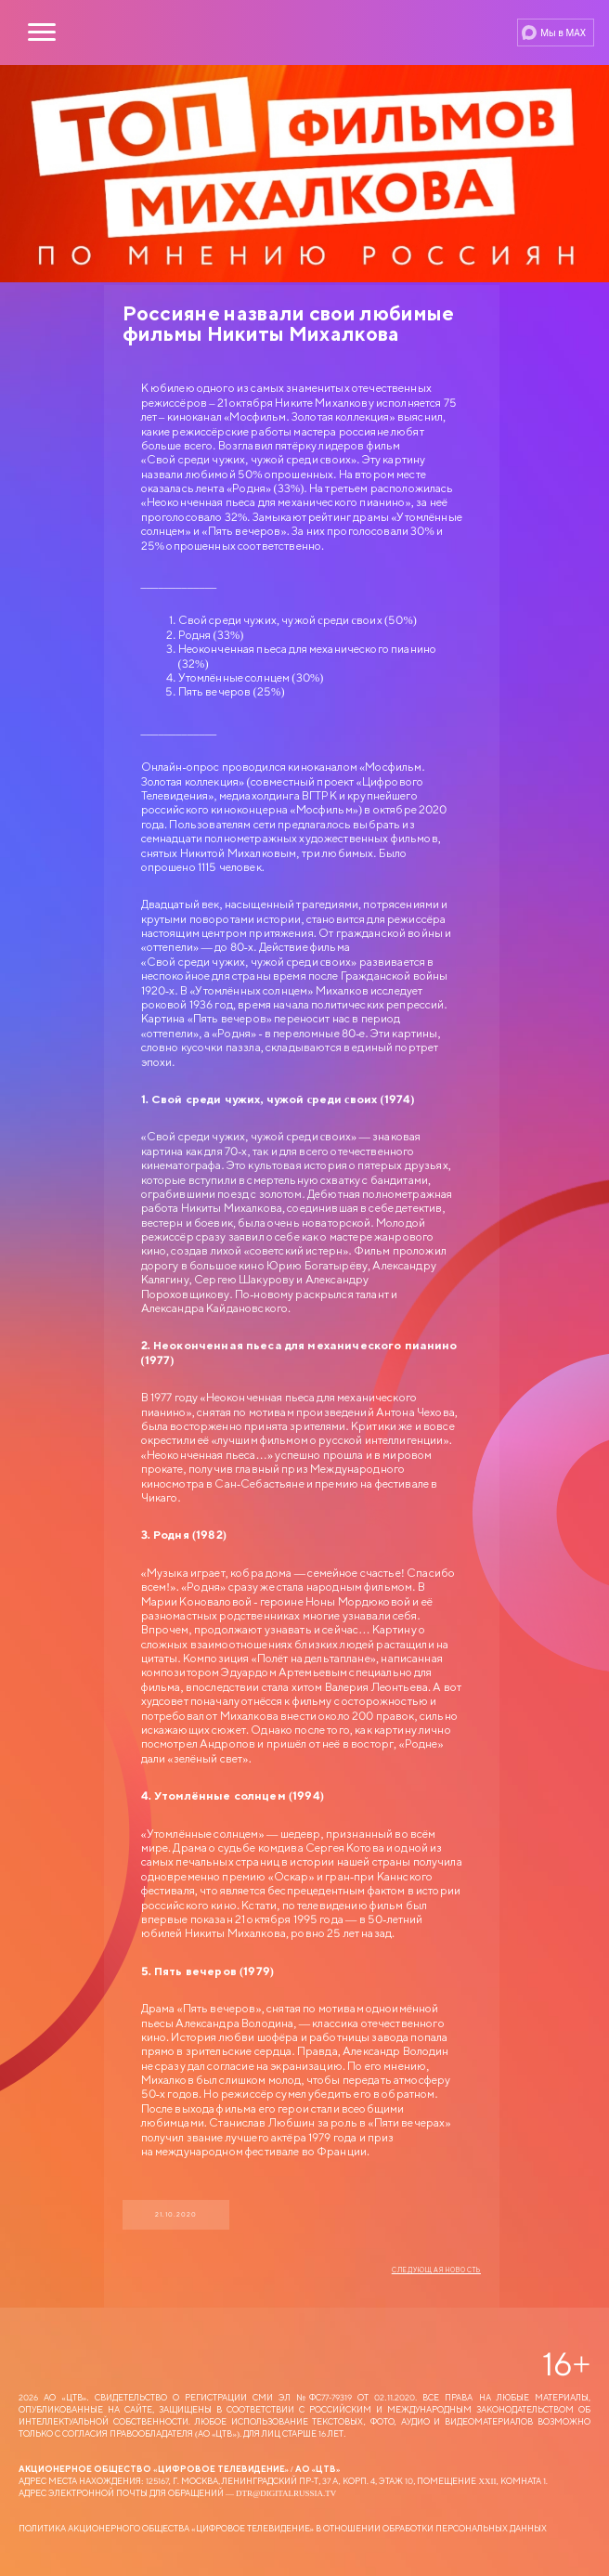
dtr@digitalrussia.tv (286, 2493)
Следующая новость (436, 2270)
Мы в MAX (563, 33)
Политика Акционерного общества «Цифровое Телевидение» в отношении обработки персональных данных (283, 2528)
